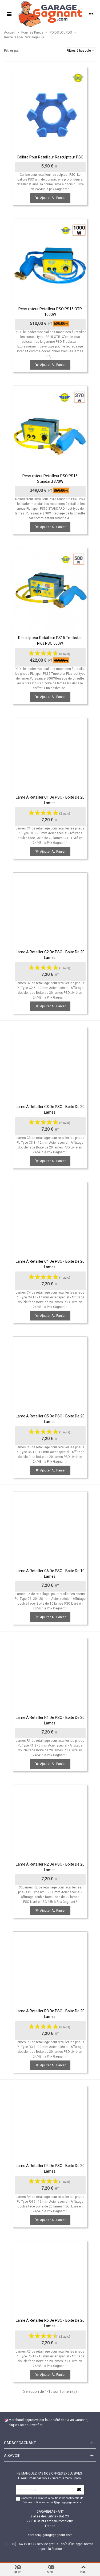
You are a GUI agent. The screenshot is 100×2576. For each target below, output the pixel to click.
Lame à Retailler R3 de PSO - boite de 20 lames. (50, 2014)
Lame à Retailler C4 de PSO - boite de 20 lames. (50, 1264)
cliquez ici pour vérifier (25, 2425)
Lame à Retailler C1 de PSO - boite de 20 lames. (50, 800)
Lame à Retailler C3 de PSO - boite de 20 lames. (50, 1109)
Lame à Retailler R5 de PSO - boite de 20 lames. (50, 2323)
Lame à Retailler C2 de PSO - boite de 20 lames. (50, 955)
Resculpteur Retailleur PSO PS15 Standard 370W (50, 479)
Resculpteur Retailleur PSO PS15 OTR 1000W (50, 312)
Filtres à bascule (81, 50)
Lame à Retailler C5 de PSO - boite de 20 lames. (50, 1419)
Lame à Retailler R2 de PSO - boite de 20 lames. (50, 1867)
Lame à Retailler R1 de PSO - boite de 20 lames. (50, 1720)
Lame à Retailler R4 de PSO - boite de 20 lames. (50, 2168)
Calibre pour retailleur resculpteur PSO (50, 157)
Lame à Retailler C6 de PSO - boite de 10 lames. (50, 1574)
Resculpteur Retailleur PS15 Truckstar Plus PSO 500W (50, 640)
